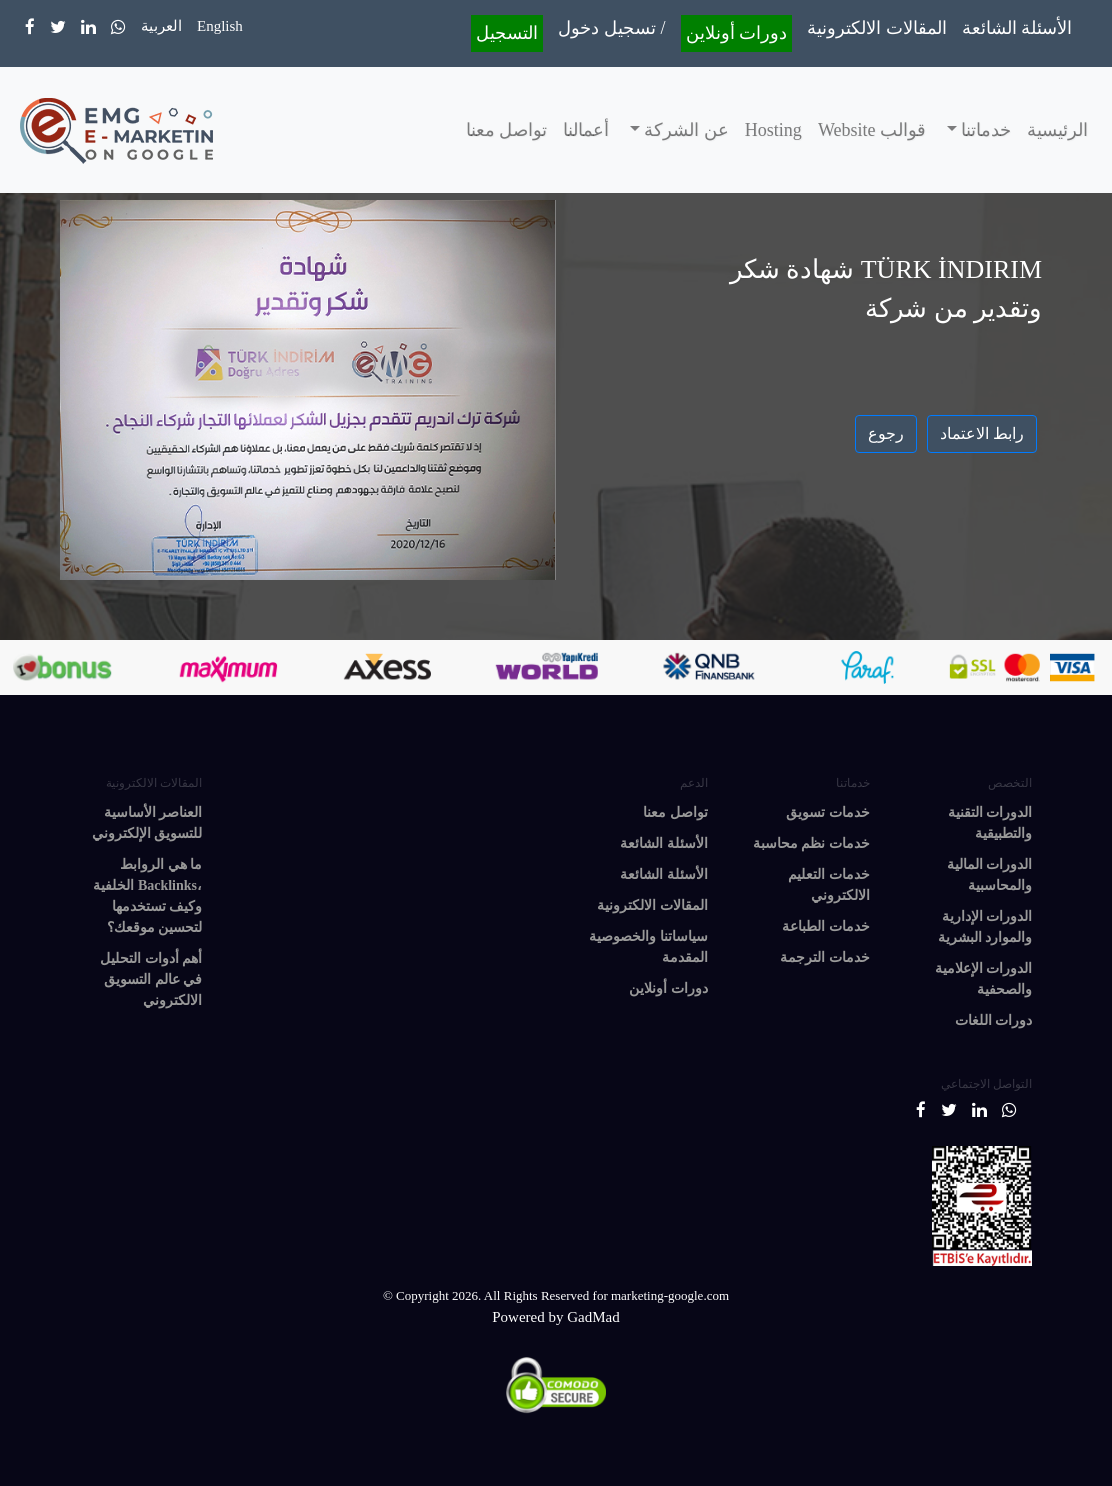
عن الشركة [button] (684, 130)
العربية (161, 26)
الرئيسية (1057, 130)
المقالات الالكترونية (877, 28)
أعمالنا (586, 130)
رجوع (886, 433)
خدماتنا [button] (984, 130)
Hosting (773, 130)
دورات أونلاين (737, 33)
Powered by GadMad (555, 1317)
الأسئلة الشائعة (1017, 28)
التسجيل (507, 33)
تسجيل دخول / (611, 28)
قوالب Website (872, 130)
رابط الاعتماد (982, 433)
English (220, 26)
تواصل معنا (507, 130)
